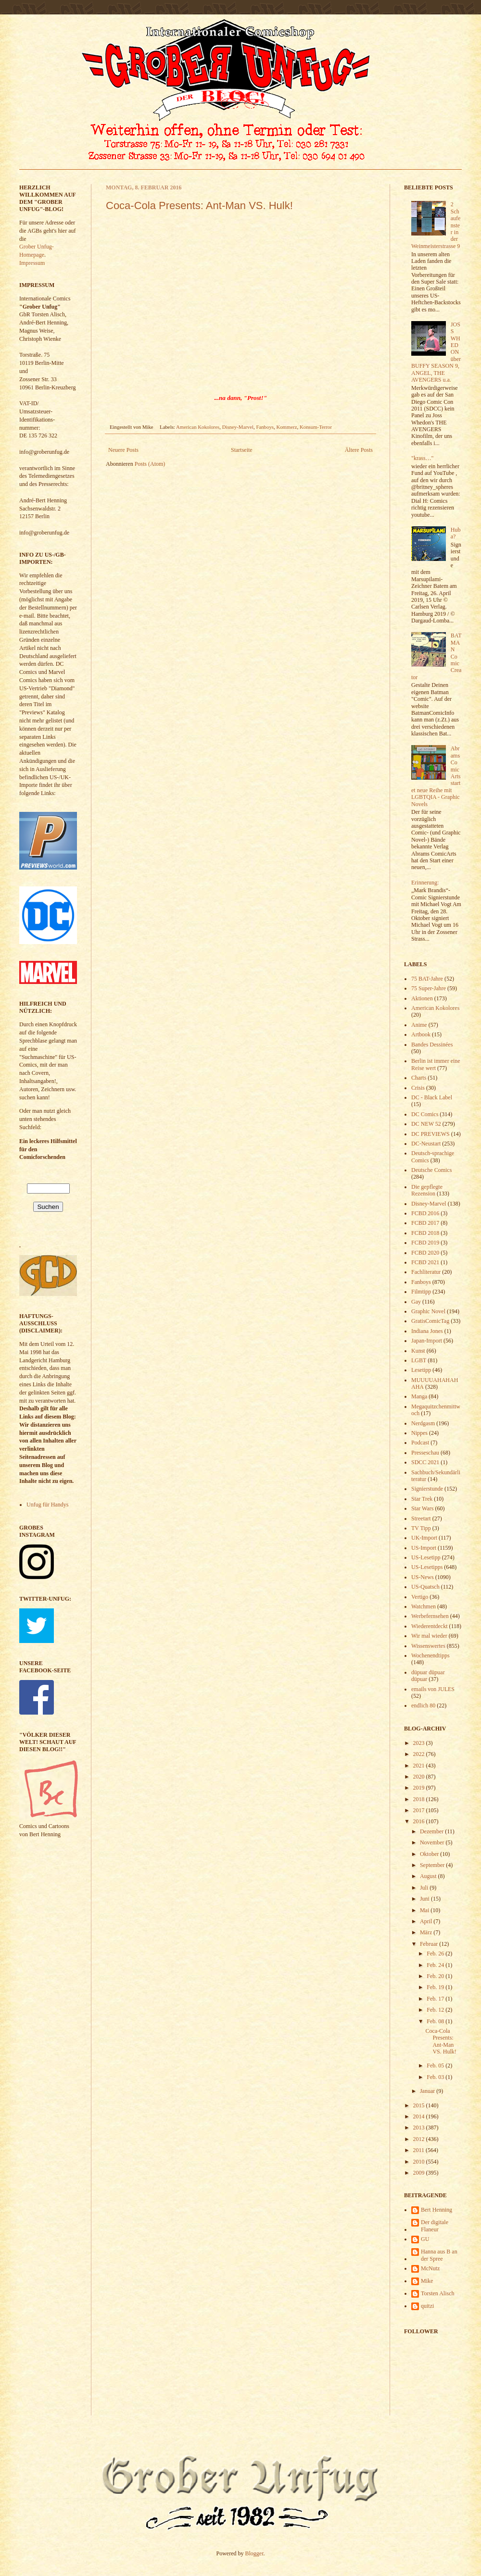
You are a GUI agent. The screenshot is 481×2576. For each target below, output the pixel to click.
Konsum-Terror (316, 427)
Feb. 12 (436, 2009)
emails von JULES (433, 1689)
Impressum (32, 263)
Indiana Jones (427, 1331)
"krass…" (422, 458)
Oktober (430, 1854)
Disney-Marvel (237, 427)
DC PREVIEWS (430, 1134)
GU (425, 2239)
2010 (419, 2161)
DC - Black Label (431, 1097)
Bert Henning (436, 2209)
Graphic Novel (428, 1311)
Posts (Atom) (150, 463)
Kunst (418, 1350)
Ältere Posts (359, 450)
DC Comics (424, 1114)
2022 (419, 1754)
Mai (425, 1910)
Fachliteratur (426, 1272)
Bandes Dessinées (432, 1044)
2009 (419, 2172)
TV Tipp (421, 1528)
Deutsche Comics (431, 1170)
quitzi (427, 2305)
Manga (419, 1396)
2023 (419, 1743)
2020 (419, 1776)
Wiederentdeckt (429, 1626)
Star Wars (422, 1508)
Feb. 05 (436, 2065)
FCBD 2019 (425, 1242)
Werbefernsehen (430, 1616)
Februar (429, 1944)
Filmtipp (421, 1291)
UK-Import (424, 1537)
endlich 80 (423, 1705)
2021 (419, 1765)
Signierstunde (427, 1488)
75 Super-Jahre (428, 988)
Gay (416, 1301)
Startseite (242, 450)
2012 (419, 2139)
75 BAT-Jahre (427, 978)
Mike (427, 2280)
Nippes (419, 1433)
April (426, 1921)
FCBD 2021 (425, 1262)
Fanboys (265, 427)
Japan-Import (426, 1340)
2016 (419, 1821)
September (433, 1865)
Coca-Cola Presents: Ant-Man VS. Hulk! (199, 205)
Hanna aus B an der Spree (439, 2255)
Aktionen (422, 998)
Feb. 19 (436, 1987)
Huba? (456, 533)
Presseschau (425, 1452)
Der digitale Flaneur (434, 2225)
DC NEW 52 (426, 1123)
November (433, 1842)
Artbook (420, 1034)
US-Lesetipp (426, 1557)
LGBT (418, 1360)
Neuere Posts (123, 450)
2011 (419, 2150)
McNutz (430, 2268)
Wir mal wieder (429, 1635)
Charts (418, 1077)
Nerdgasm (423, 1423)
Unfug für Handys (47, 1504)
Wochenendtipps (430, 1655)
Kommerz (286, 427)
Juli (425, 1887)
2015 (419, 2105)
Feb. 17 (436, 1998)
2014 (419, 2116)
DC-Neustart (426, 1143)
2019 (419, 1787)
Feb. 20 (436, 1976)
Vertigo (419, 1596)
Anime (419, 1024)
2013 (419, 2127)
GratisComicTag (430, 1321)
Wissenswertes (428, 1646)
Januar (428, 2091)
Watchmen (423, 1606)
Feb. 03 (436, 2077)
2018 (419, 1799)
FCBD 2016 (425, 1213)
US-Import (423, 1547)
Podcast (420, 1442)
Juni (425, 1898)
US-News (422, 1577)
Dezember (432, 1831)
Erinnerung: (425, 882)
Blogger (254, 2553)
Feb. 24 (436, 1965)
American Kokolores (197, 427)
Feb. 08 (436, 2021)
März (426, 1932)
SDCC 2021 (425, 1462)
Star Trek (421, 1498)
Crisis (418, 1087)
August (429, 1876)
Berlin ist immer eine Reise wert (435, 1064)
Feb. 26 (436, 1953)
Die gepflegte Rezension (427, 1190)
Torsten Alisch (438, 2293)
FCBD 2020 (425, 1252)
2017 (419, 1810)
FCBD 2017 (425, 1223)
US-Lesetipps (427, 1567)
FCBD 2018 (425, 1233)
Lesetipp (421, 1370)
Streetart (421, 1518)
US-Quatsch (425, 1586)
